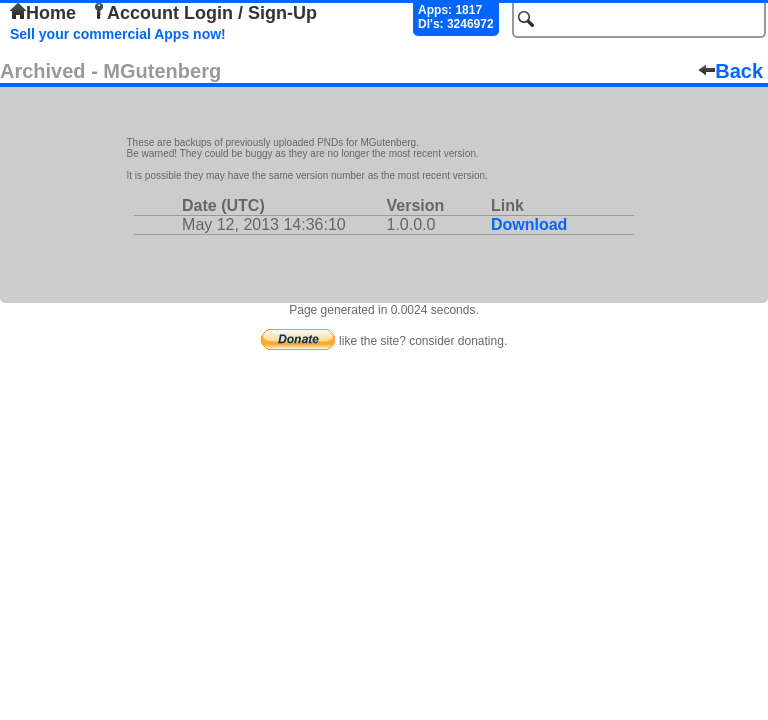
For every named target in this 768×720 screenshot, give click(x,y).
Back (731, 71)
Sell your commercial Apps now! (118, 34)
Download (529, 224)
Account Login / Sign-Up (204, 13)
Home (43, 13)
